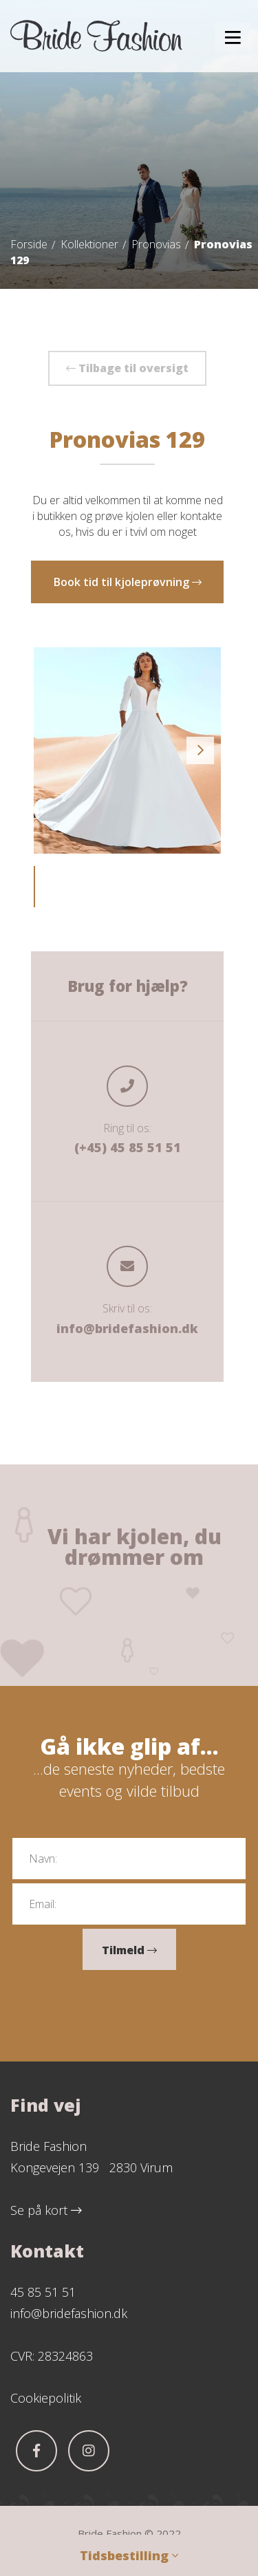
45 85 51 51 (43, 2292)
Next (200, 750)
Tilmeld (129, 1950)
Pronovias (156, 244)
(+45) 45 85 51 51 (127, 1147)
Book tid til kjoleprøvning (128, 581)
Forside (28, 244)
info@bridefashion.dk (127, 1328)
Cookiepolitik (45, 2398)
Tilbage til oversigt (127, 368)
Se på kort (46, 2210)
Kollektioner (89, 244)
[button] (233, 37)
